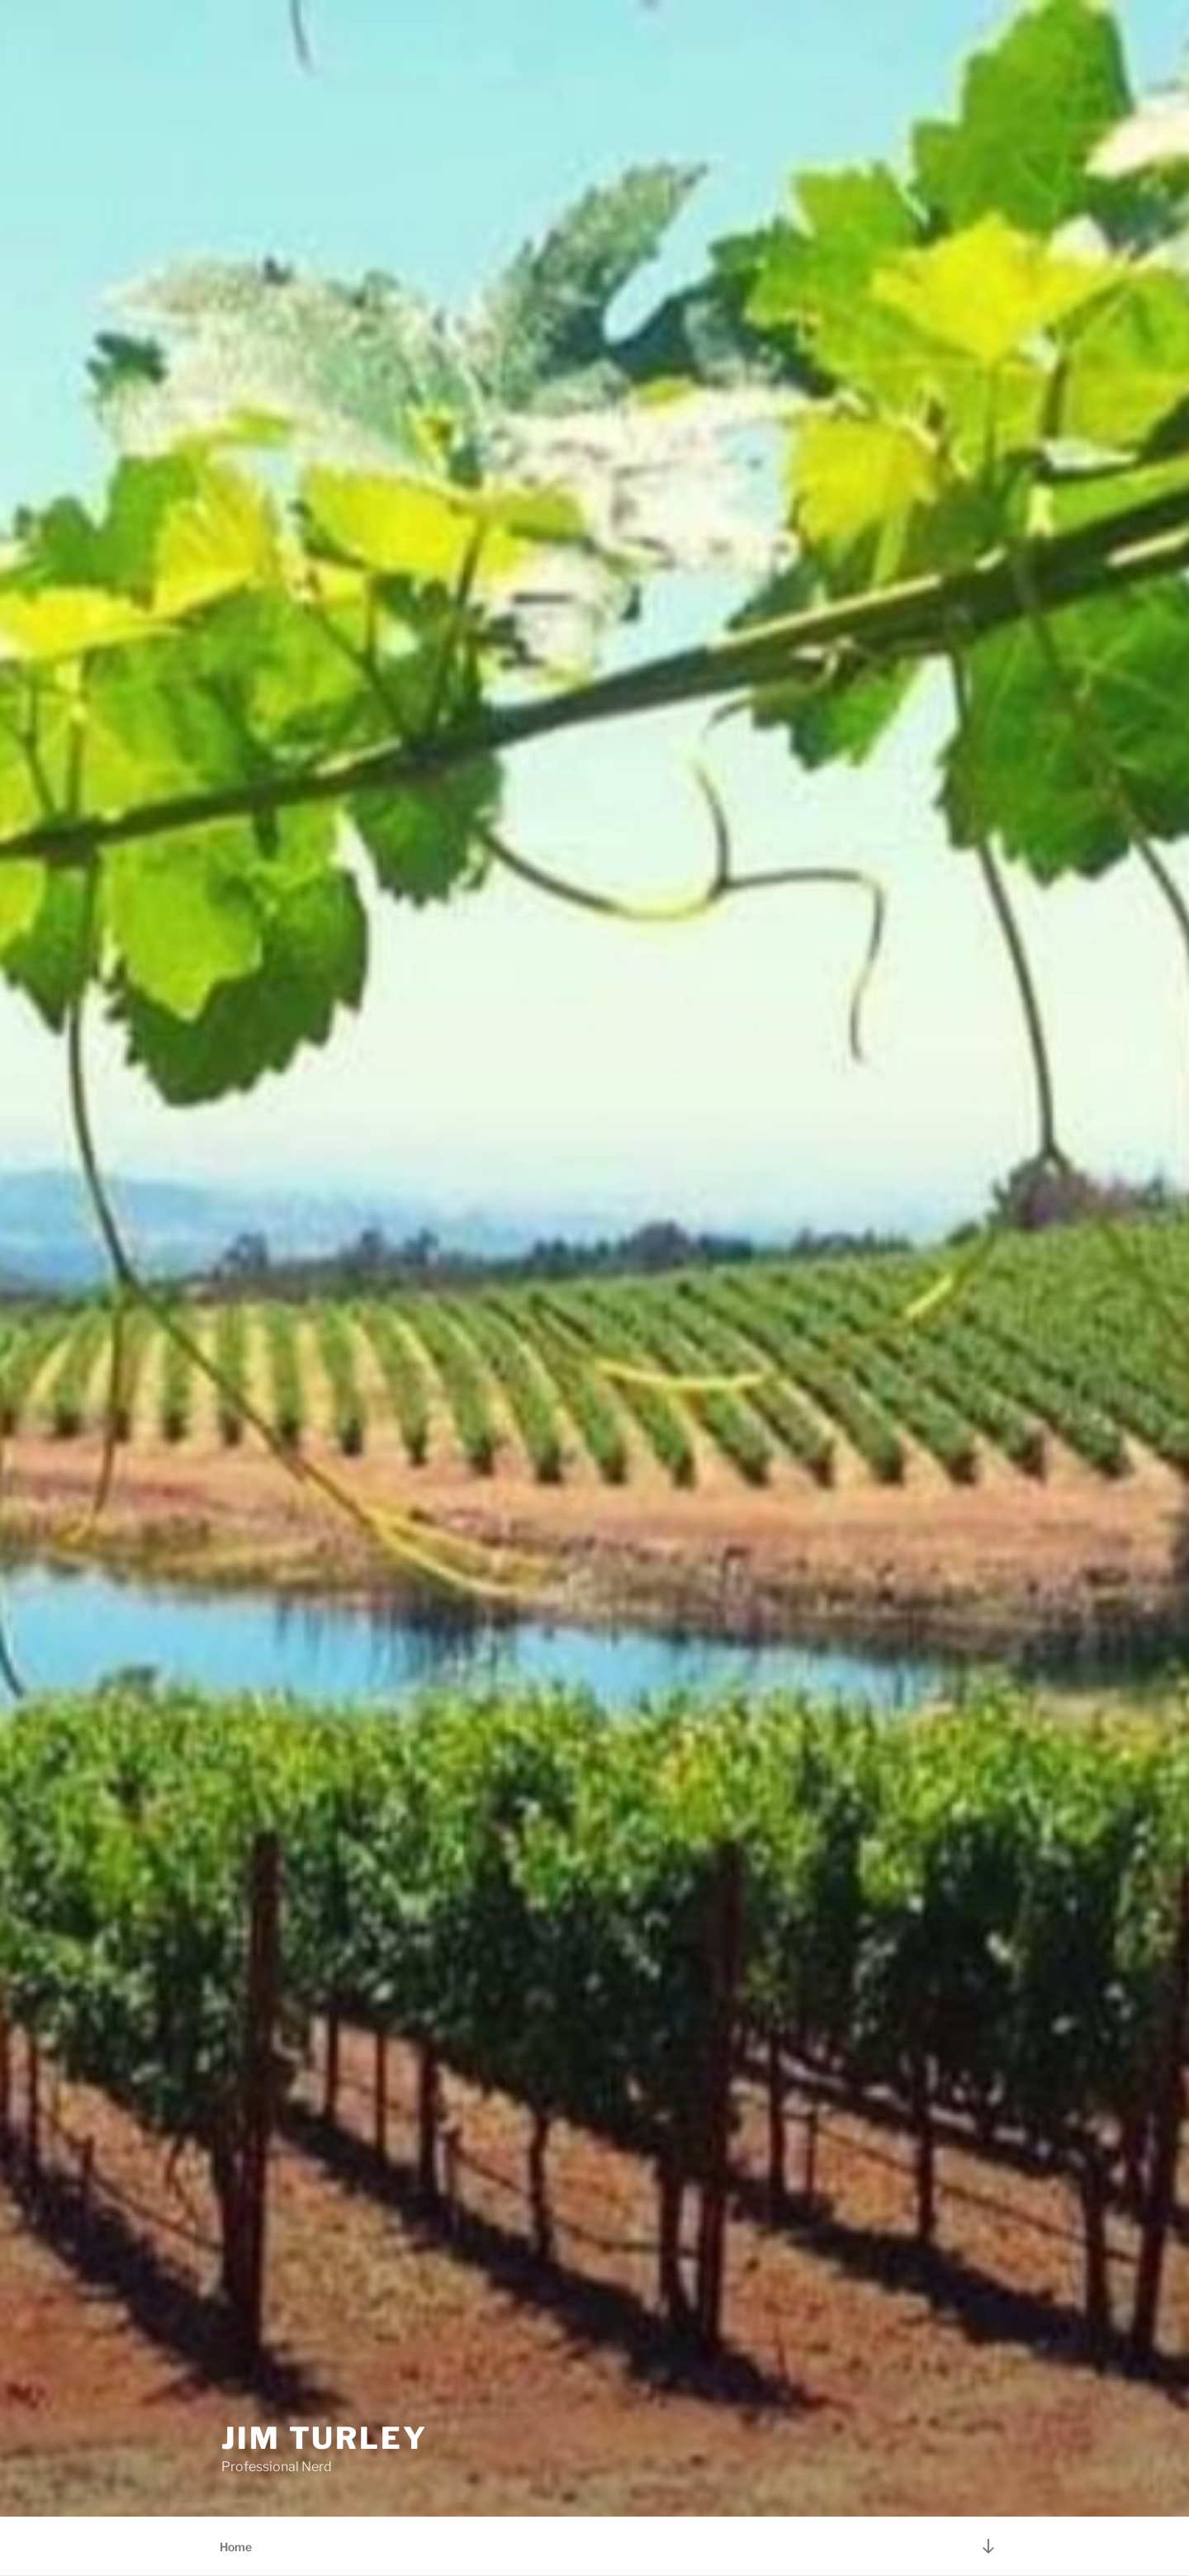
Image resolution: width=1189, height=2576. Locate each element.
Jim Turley (324, 2438)
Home (236, 2547)
